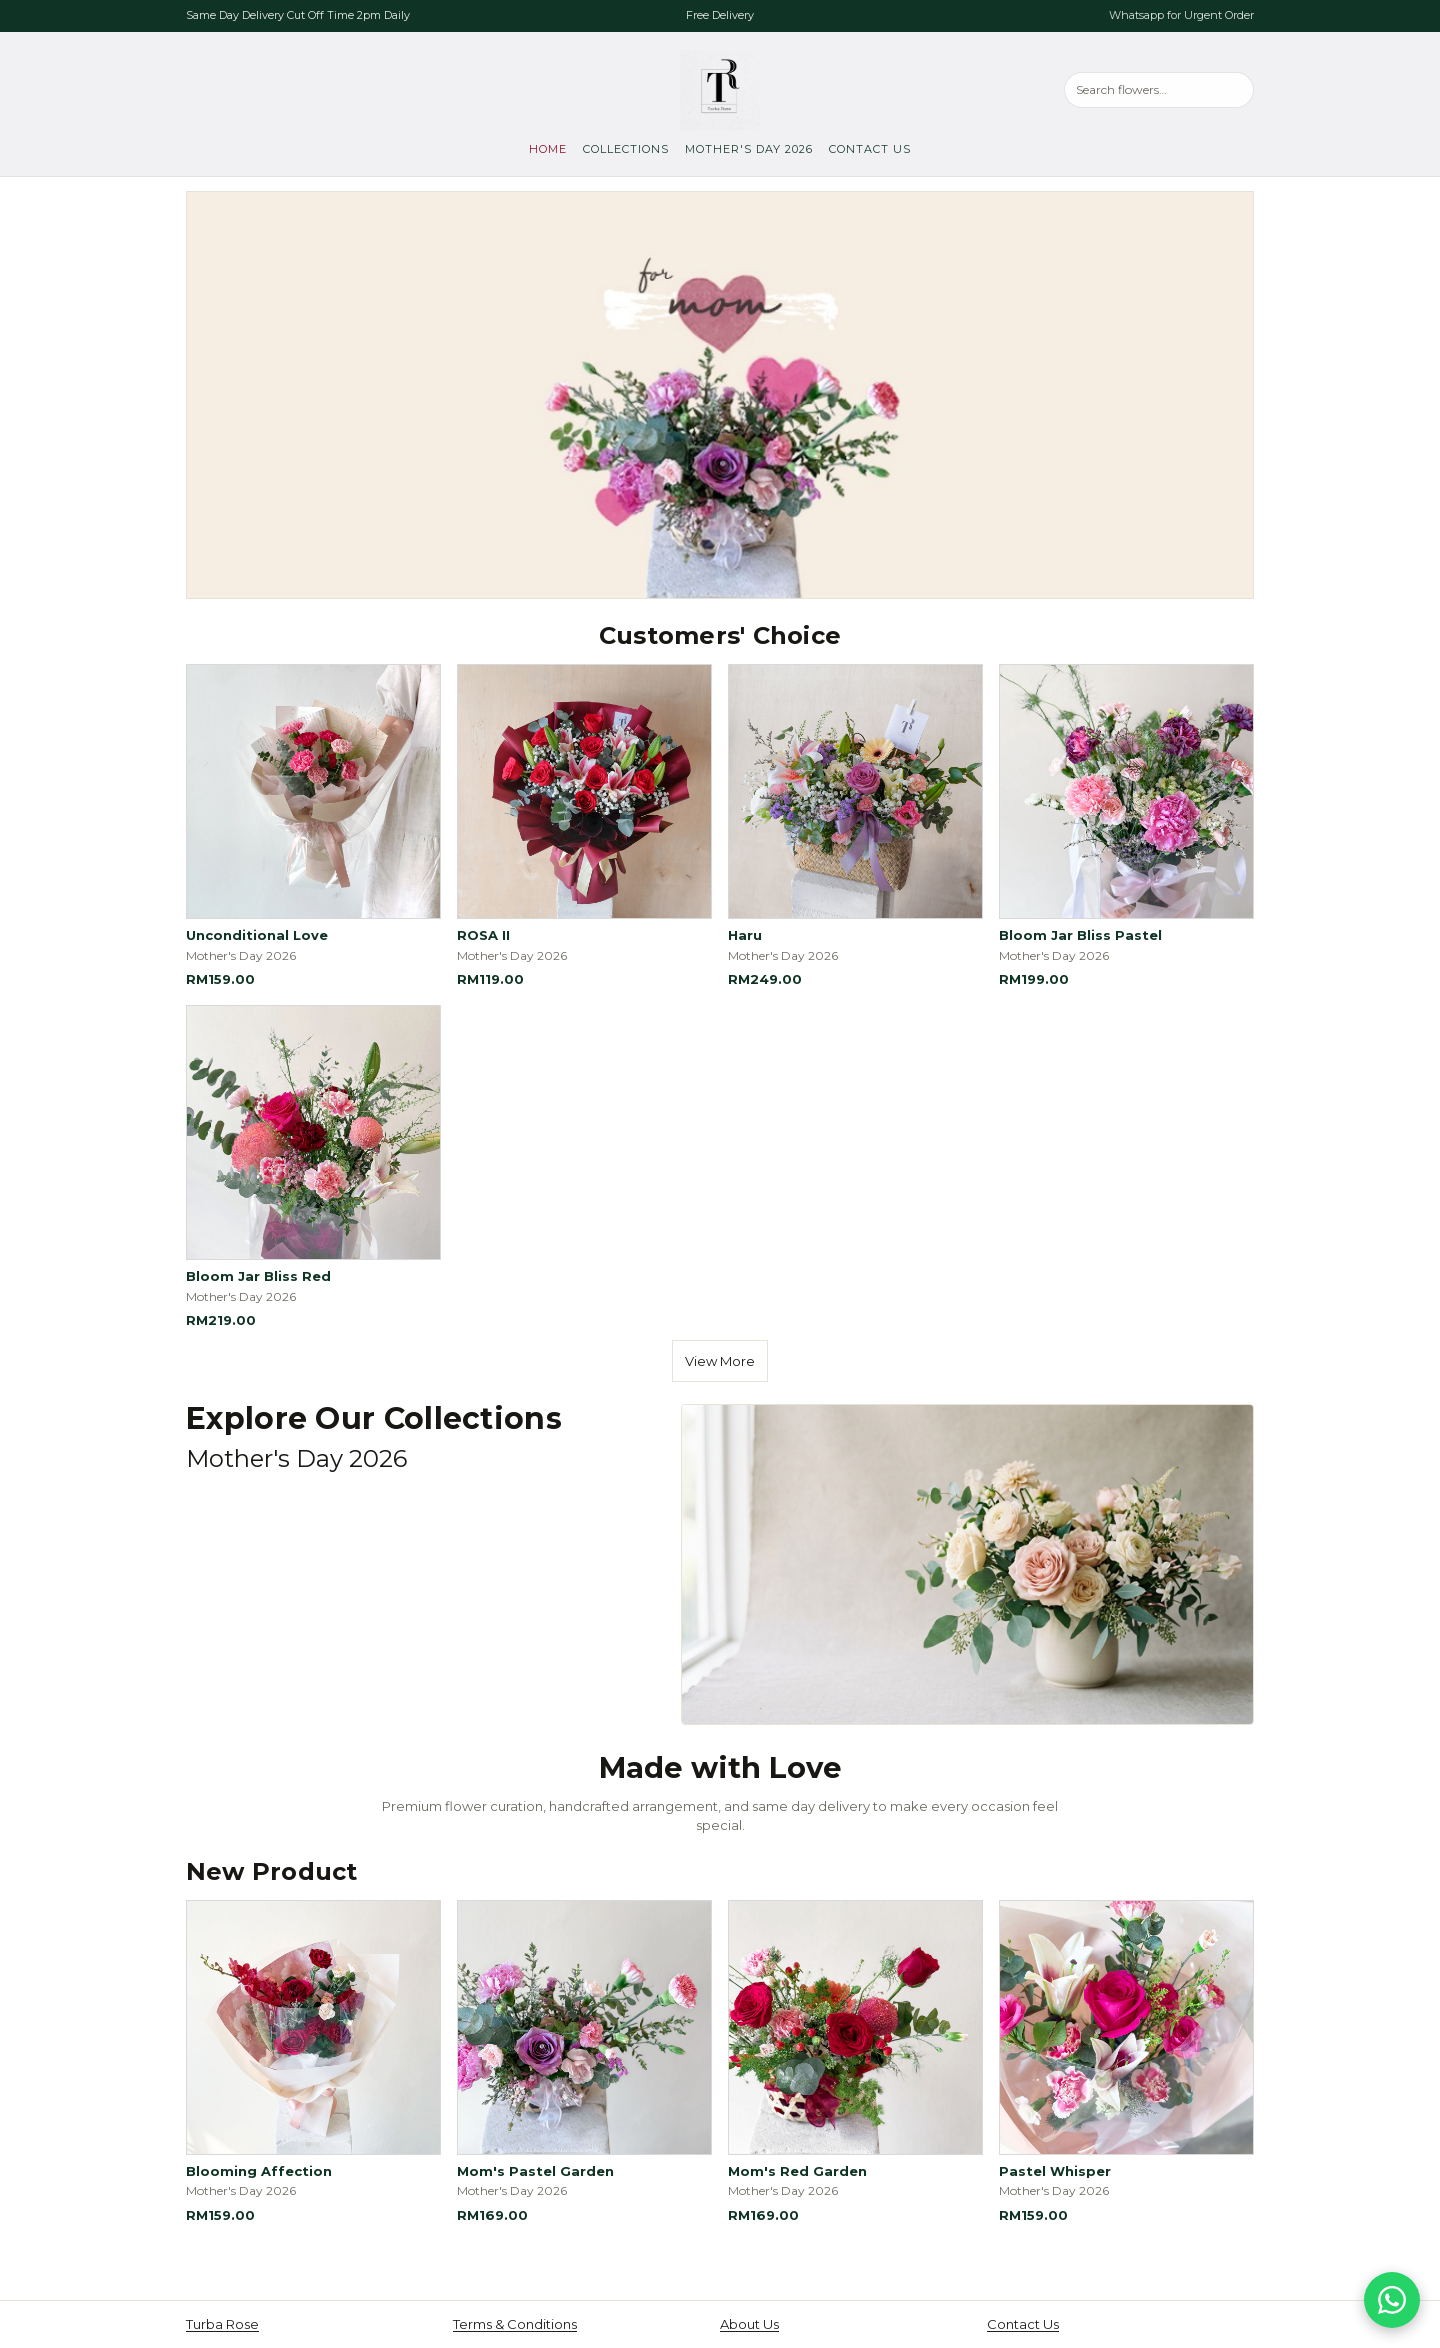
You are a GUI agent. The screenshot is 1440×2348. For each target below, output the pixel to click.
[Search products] (1159, 89)
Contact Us (870, 149)
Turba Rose (222, 2324)
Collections (626, 149)
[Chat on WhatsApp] (1392, 2300)
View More (720, 1361)
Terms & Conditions (515, 2324)
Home (548, 149)
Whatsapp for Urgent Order (1181, 15)
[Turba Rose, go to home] (720, 90)
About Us (749, 2324)
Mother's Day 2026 (749, 149)
